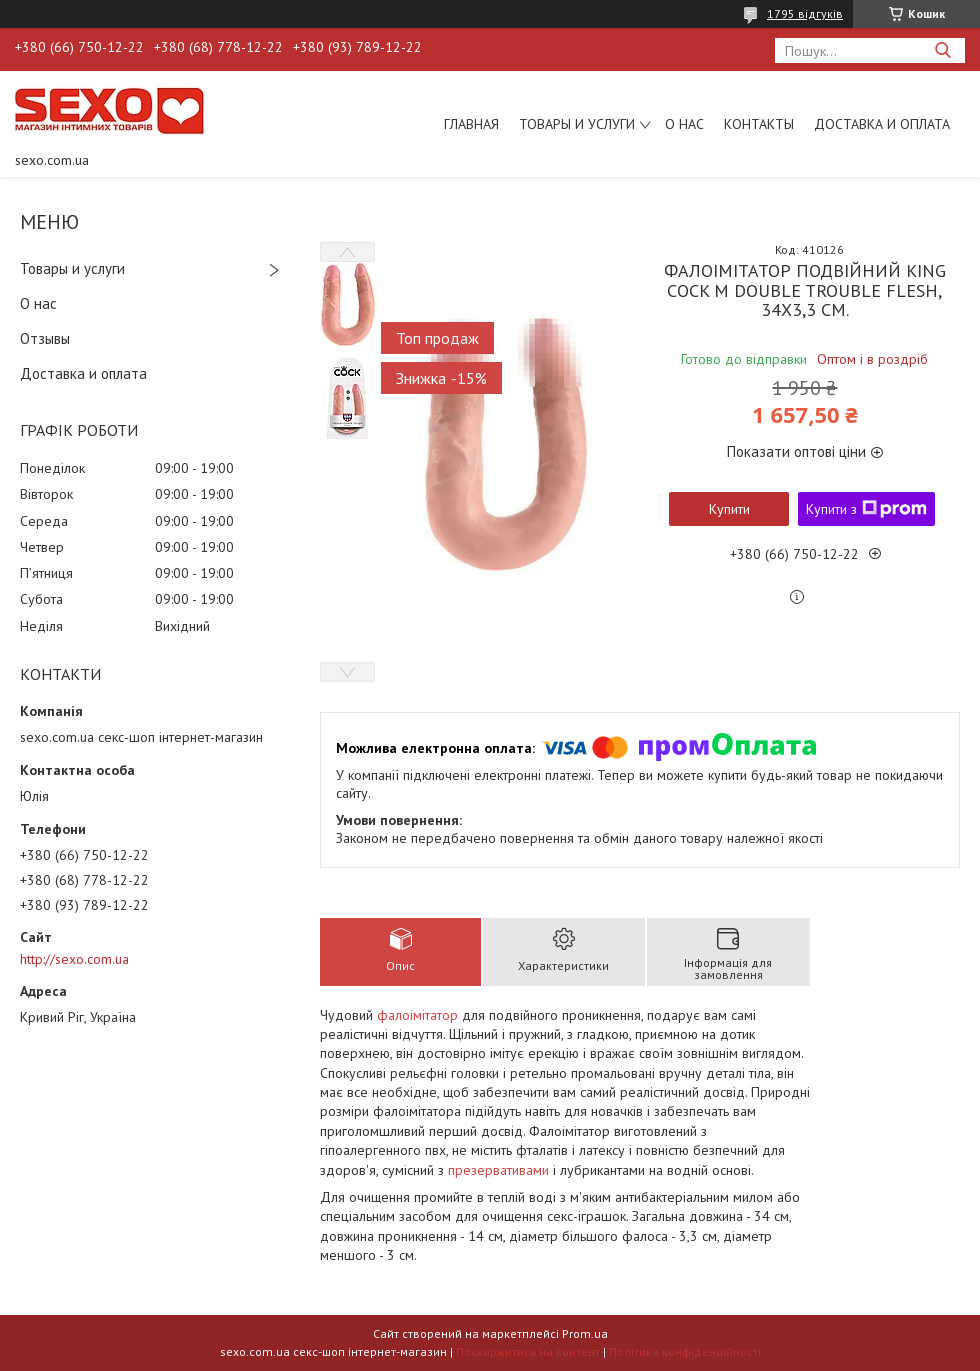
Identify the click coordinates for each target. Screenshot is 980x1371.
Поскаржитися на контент (528, 1351)
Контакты (759, 124)
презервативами (498, 1170)
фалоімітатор (417, 1015)
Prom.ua (585, 1333)
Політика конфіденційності (685, 1351)
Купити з (866, 509)
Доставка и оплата (882, 124)
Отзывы (45, 338)
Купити (729, 509)
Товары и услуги (577, 124)
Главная (471, 124)
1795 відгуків (805, 13)
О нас (684, 124)
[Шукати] (942, 50)
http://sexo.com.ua (74, 959)
